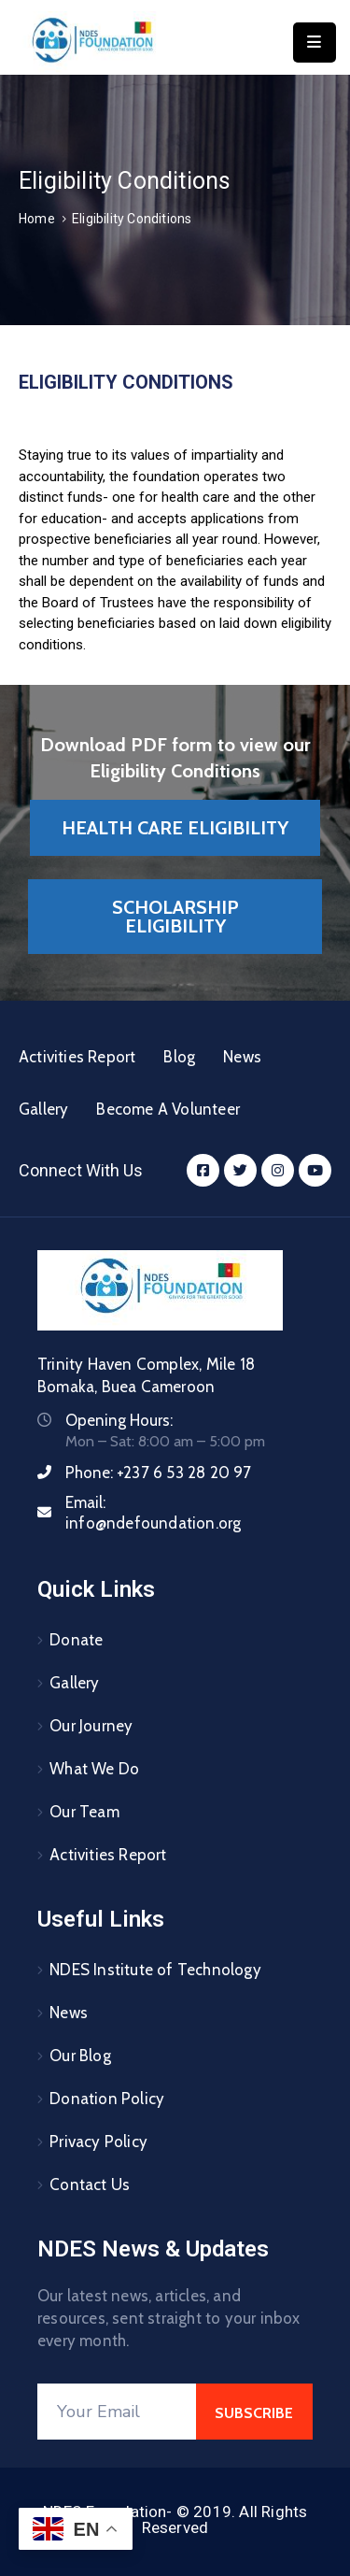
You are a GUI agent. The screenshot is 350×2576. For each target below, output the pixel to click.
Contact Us (89, 2184)
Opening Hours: (119, 1420)
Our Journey (91, 1725)
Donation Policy (106, 2098)
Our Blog (80, 2055)
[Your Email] (116, 2412)
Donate (76, 1639)
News (242, 1056)
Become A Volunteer (168, 1109)
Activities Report (77, 1056)
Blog (179, 1056)
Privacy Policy (98, 2141)
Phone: (158, 1472)
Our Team (84, 1811)
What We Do (94, 1768)
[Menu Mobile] (314, 42)
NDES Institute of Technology (155, 1969)
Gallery (43, 1109)
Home (37, 218)
